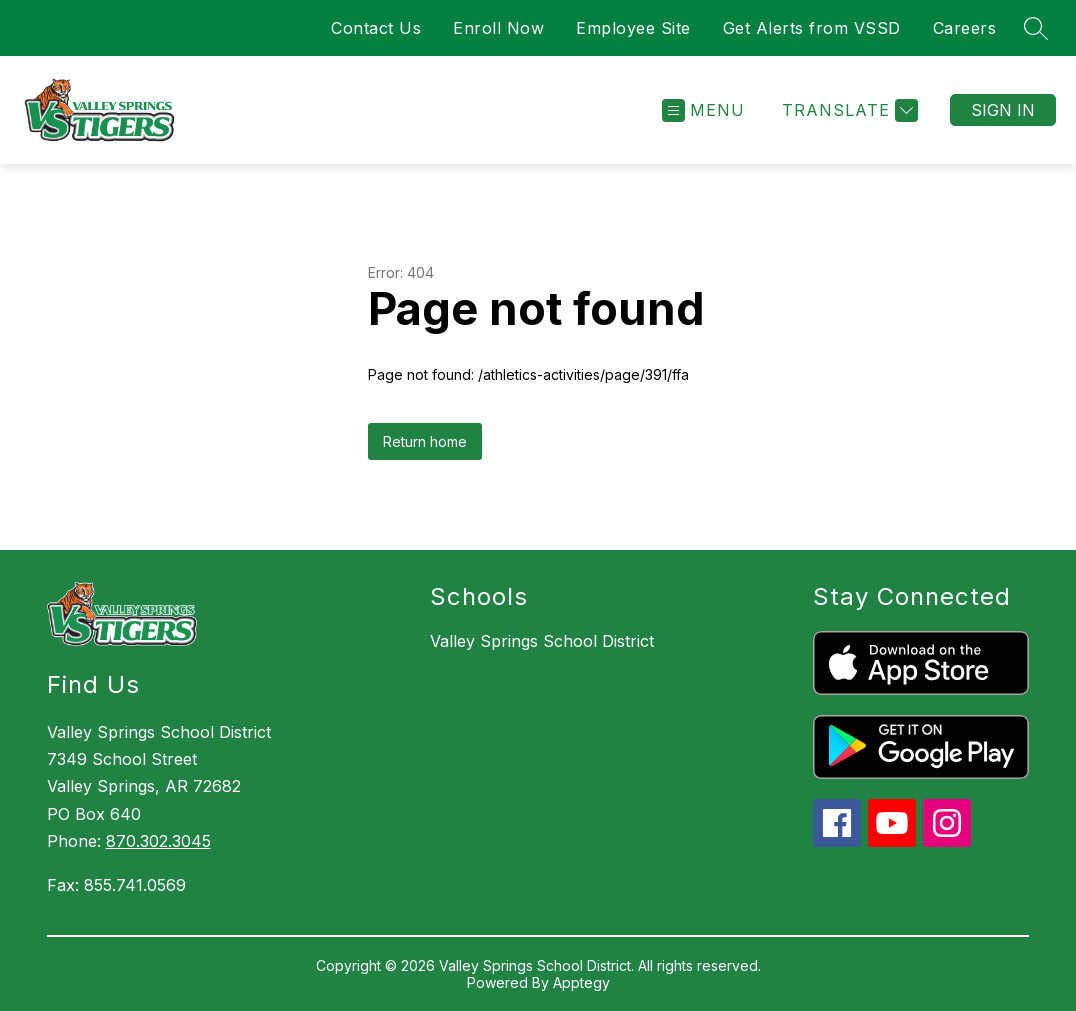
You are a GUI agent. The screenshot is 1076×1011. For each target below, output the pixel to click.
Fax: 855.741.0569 (116, 885)
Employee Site (633, 28)
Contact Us (376, 28)
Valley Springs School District (542, 641)
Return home (425, 441)
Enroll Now (498, 28)
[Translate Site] (847, 110)
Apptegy (581, 982)
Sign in (1003, 110)
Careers (965, 28)
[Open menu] (703, 110)
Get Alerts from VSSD (812, 28)
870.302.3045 (158, 841)
